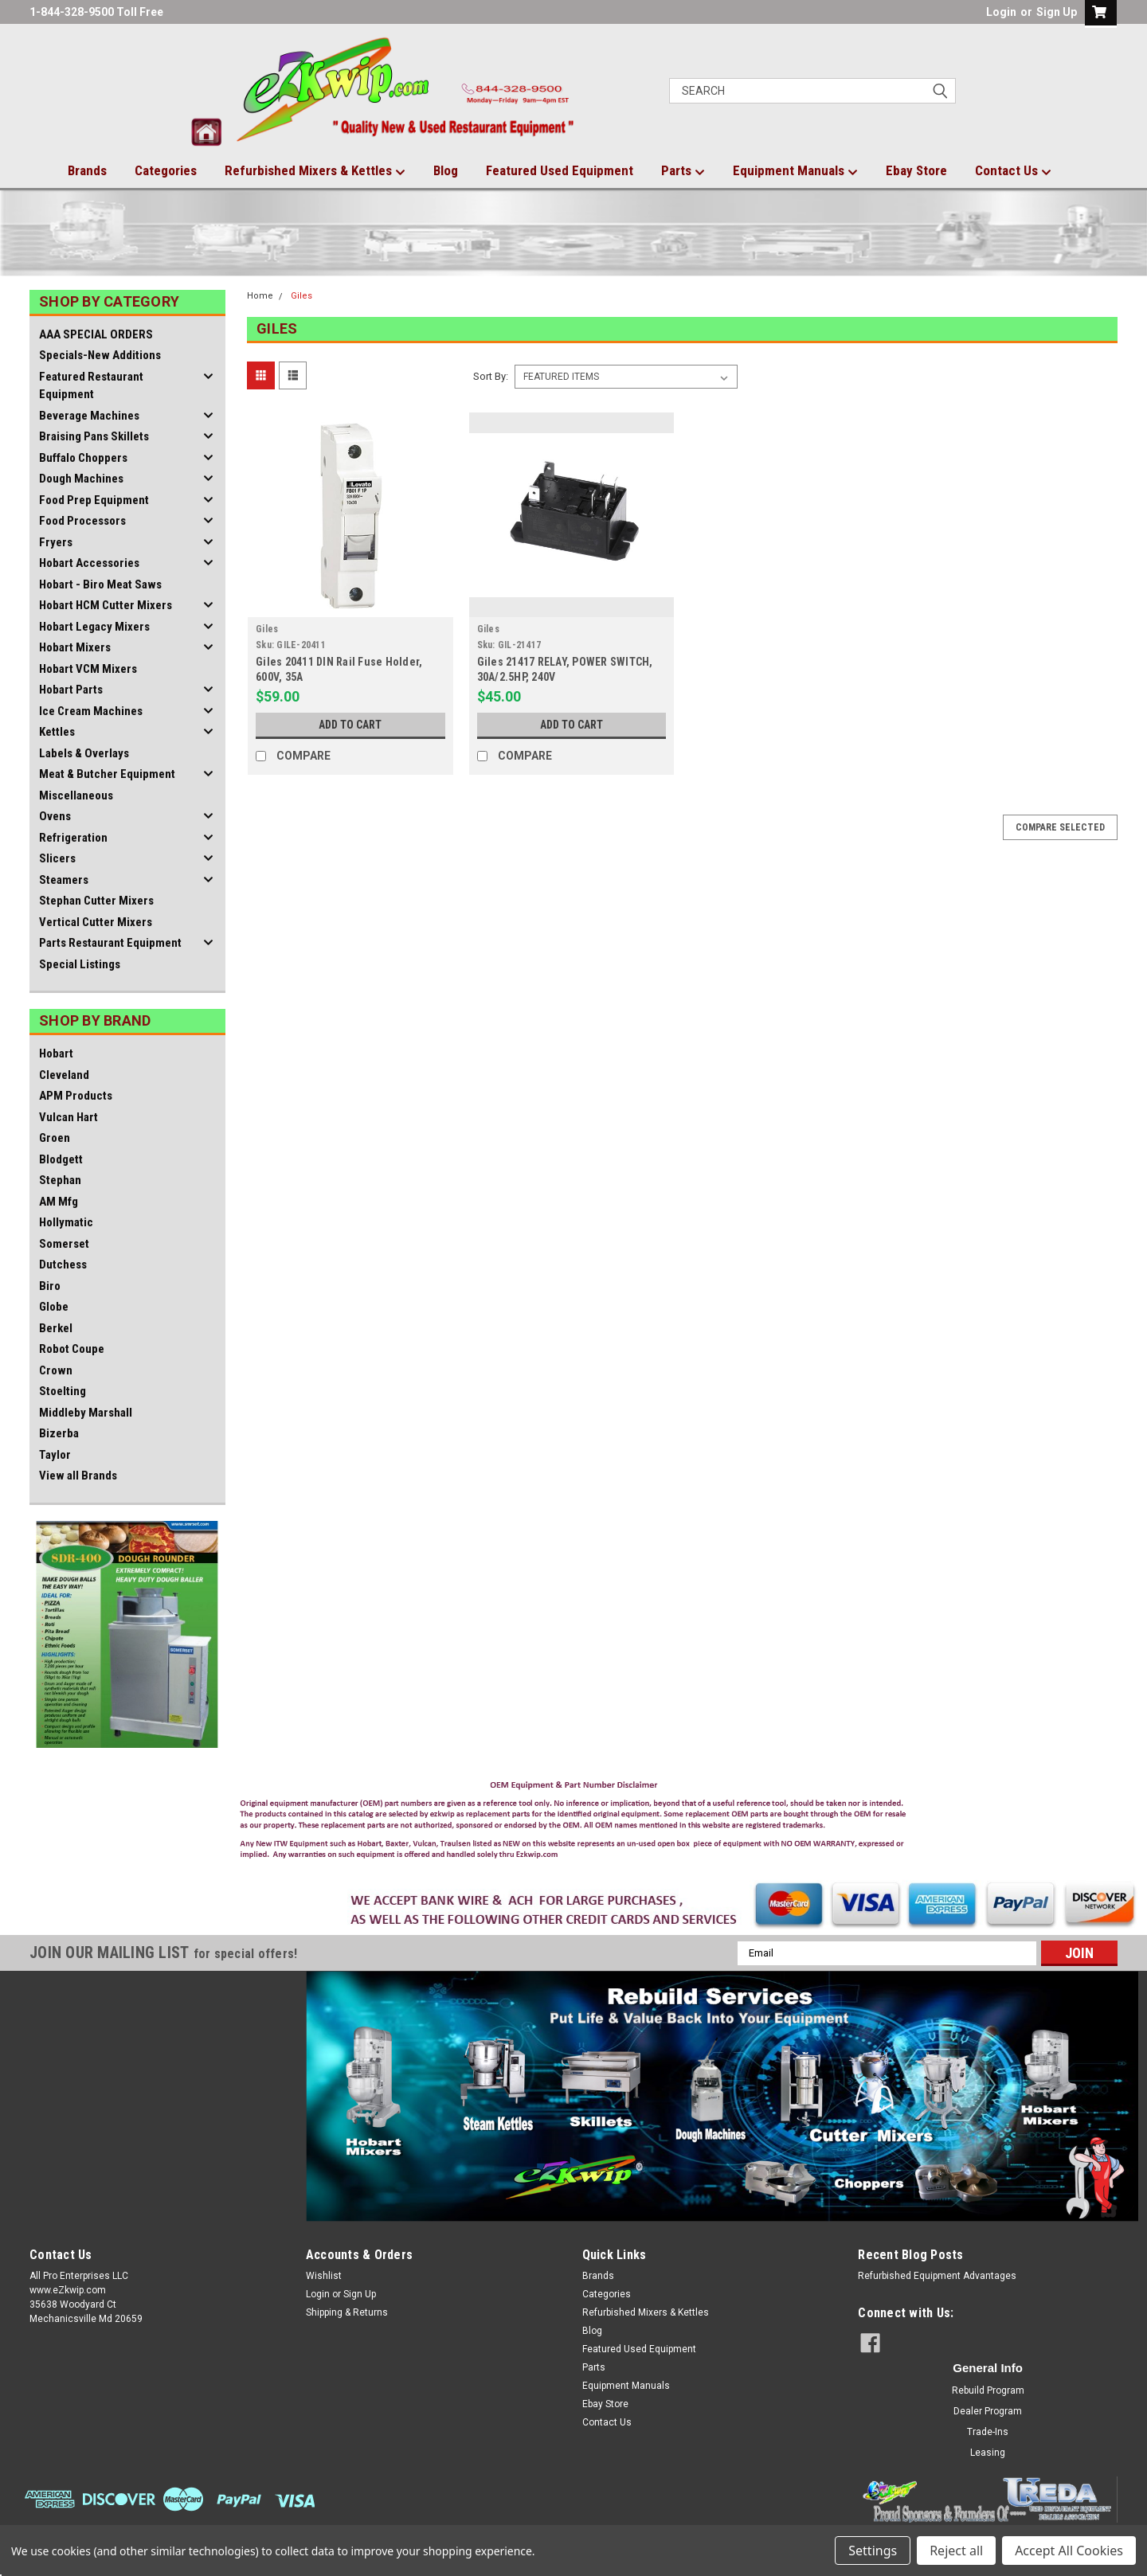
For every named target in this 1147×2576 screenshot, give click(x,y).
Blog (445, 170)
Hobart (56, 1053)
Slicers (57, 858)
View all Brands (78, 1475)
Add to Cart (350, 724)
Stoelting (62, 1391)
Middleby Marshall (85, 1412)
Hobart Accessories (89, 563)
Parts (683, 171)
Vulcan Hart (68, 1117)
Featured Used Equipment (559, 170)
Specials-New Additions (100, 355)
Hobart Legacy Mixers (94, 627)
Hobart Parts (71, 689)
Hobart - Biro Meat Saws (100, 584)
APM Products (75, 1096)
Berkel (55, 1328)
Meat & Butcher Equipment (107, 774)
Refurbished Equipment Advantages (937, 2275)
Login (1001, 12)
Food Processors (82, 521)
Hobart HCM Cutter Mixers (105, 605)
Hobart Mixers (75, 647)
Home (260, 296)
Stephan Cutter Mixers (96, 900)
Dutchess (63, 1264)
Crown (55, 1370)
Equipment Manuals (795, 171)
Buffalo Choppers (83, 458)
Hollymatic (66, 1222)
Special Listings (79, 964)
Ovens (55, 816)
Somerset (64, 1244)
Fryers (55, 542)
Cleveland (64, 1075)
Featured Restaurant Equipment (91, 385)
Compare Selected (1060, 827)
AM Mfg (58, 1201)
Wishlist (324, 2275)
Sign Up (1056, 12)
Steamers (63, 880)
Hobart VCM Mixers (88, 669)
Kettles (57, 732)
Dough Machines (81, 478)
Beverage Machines (89, 415)
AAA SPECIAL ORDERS (96, 334)
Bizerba (59, 1433)
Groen (54, 1138)
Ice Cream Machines (91, 711)
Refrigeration (73, 838)
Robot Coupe (71, 1349)
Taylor (55, 1455)
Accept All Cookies (1069, 2550)
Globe (54, 1307)
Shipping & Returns (347, 2312)
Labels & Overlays (84, 753)
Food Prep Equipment (94, 500)
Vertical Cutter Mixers (95, 922)
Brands (87, 170)
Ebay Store (916, 170)
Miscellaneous (76, 795)
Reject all (956, 2550)
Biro (50, 1286)
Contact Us (1013, 171)
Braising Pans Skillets (94, 436)
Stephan (60, 1180)
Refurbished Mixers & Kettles (315, 171)
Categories (166, 170)
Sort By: (490, 376)
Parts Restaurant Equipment (110, 943)
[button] (574, 1823)
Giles (301, 296)
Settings (872, 2550)
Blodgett (61, 1159)
